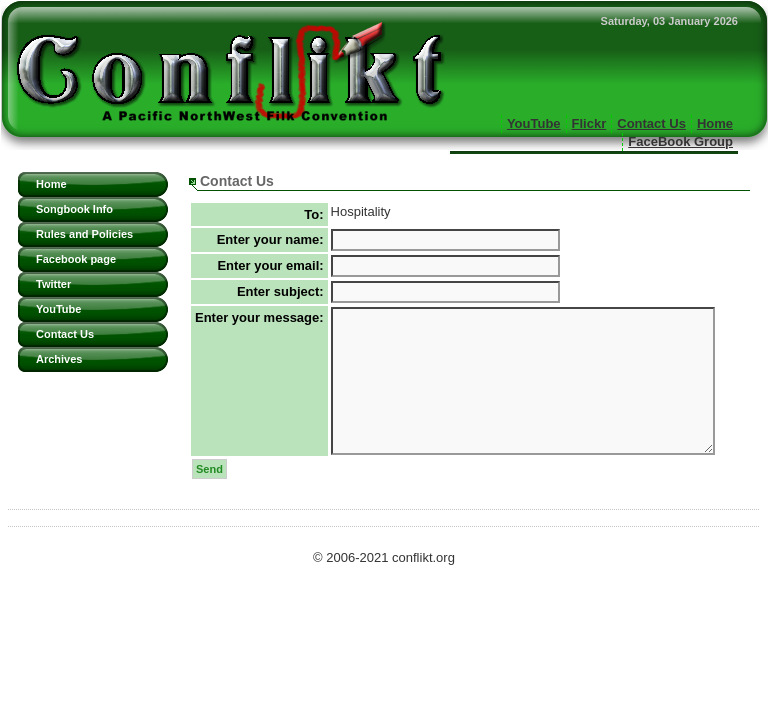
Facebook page (76, 259)
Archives (59, 359)
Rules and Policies (84, 234)
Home (715, 123)
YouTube (534, 123)
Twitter (53, 284)
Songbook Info (74, 209)
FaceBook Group (680, 141)
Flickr (589, 123)
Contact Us (651, 123)
